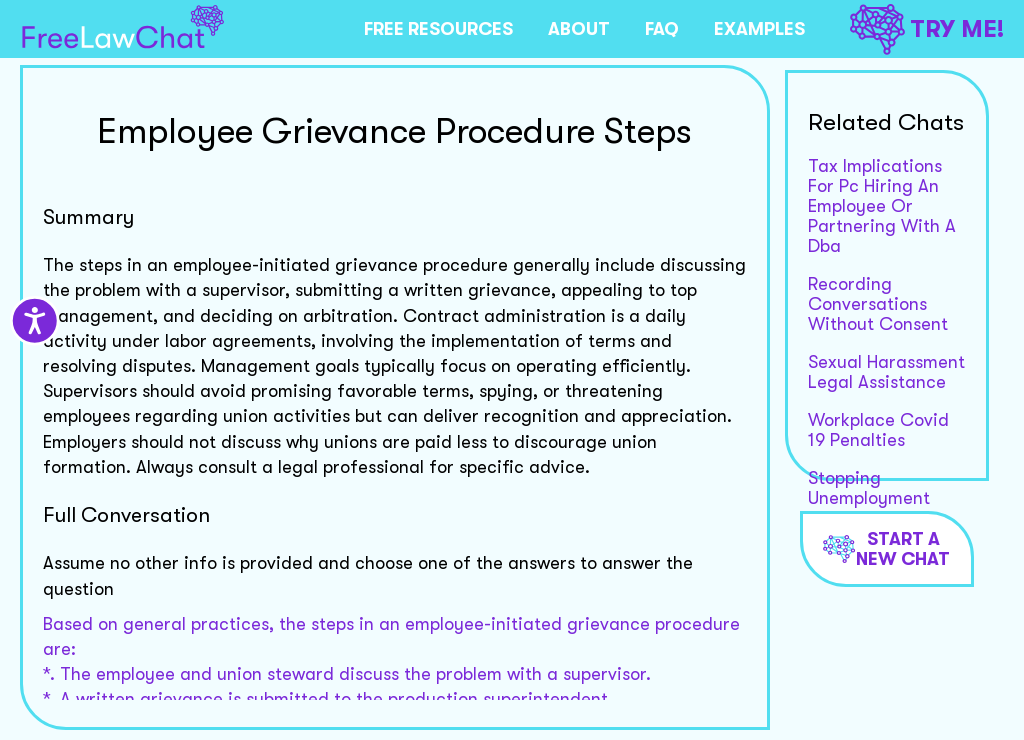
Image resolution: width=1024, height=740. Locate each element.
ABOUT (579, 29)
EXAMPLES (759, 29)
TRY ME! (927, 29)
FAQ (662, 29)
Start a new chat (887, 549)
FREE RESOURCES (438, 29)
